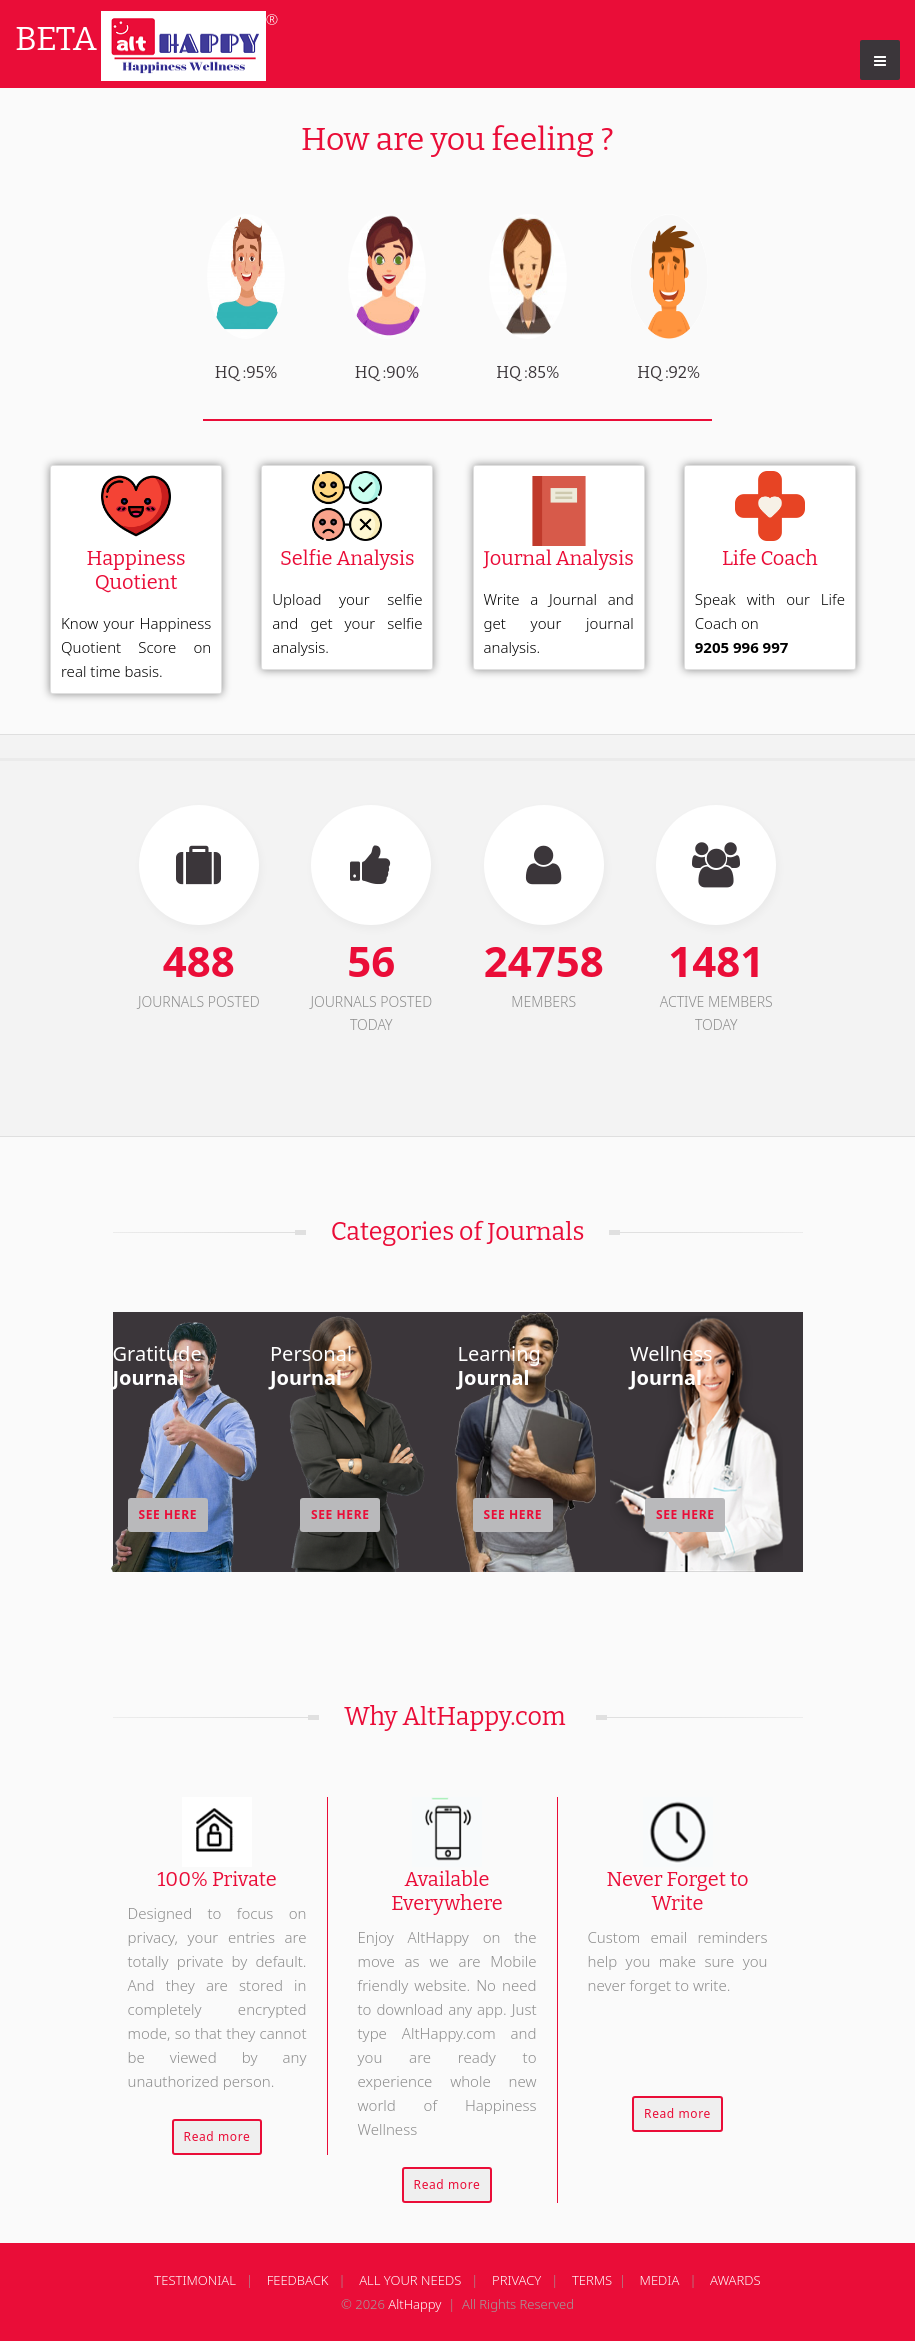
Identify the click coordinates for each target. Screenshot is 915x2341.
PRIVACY (516, 2280)
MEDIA (660, 2280)
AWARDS (735, 2280)
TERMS (592, 2280)
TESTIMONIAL (195, 2280)
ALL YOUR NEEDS (410, 2280)
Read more (217, 2136)
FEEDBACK (298, 2280)
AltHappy (414, 2304)
